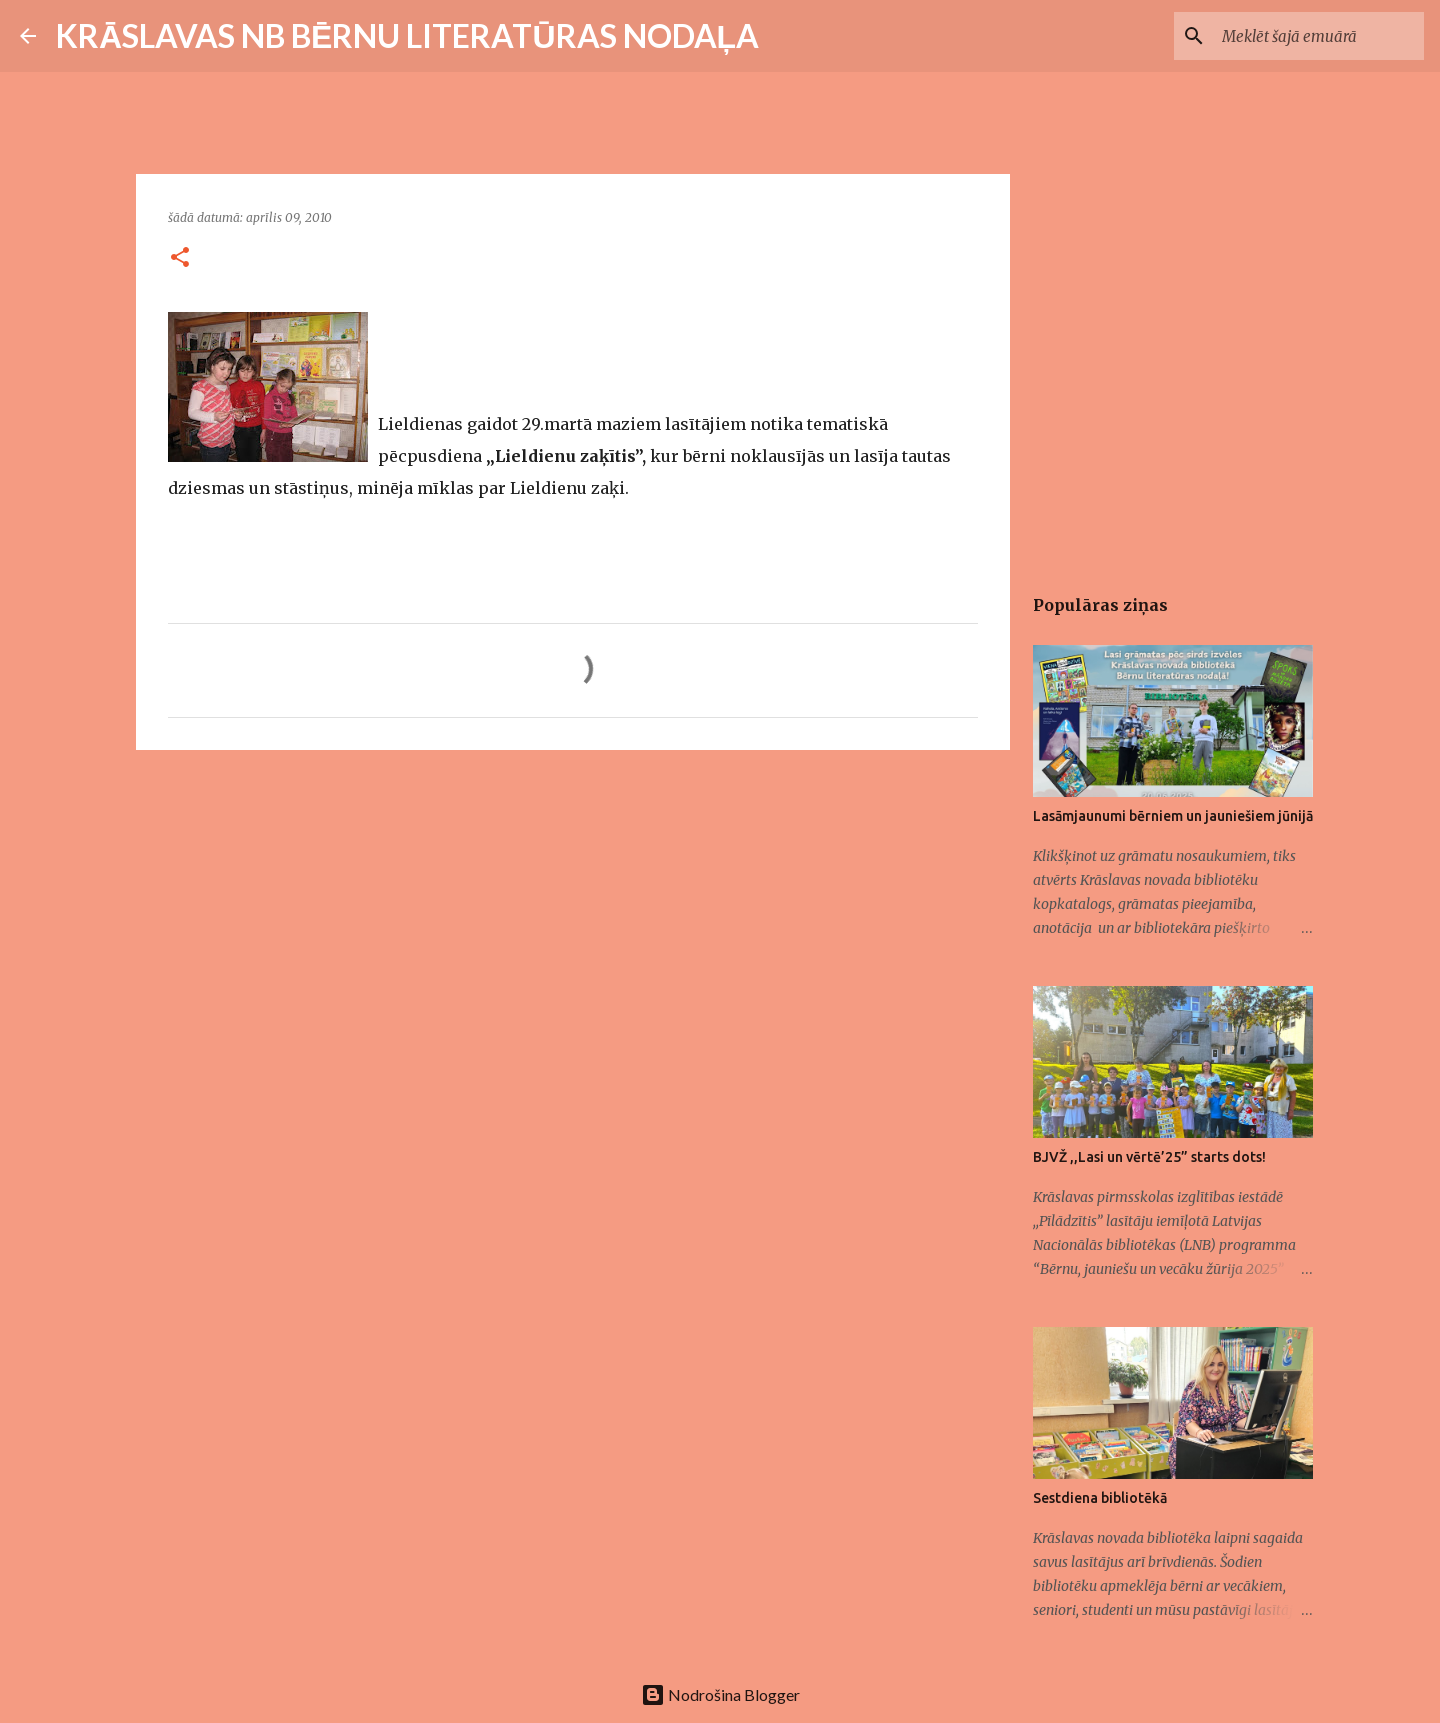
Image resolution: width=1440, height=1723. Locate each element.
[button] (180, 258)
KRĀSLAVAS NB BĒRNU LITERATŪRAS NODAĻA (407, 35)
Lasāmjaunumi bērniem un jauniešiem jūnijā (1173, 816)
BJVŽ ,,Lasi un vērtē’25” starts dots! (1149, 1157)
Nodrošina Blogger (720, 1694)
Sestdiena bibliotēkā (1100, 1498)
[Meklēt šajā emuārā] (1319, 36)
